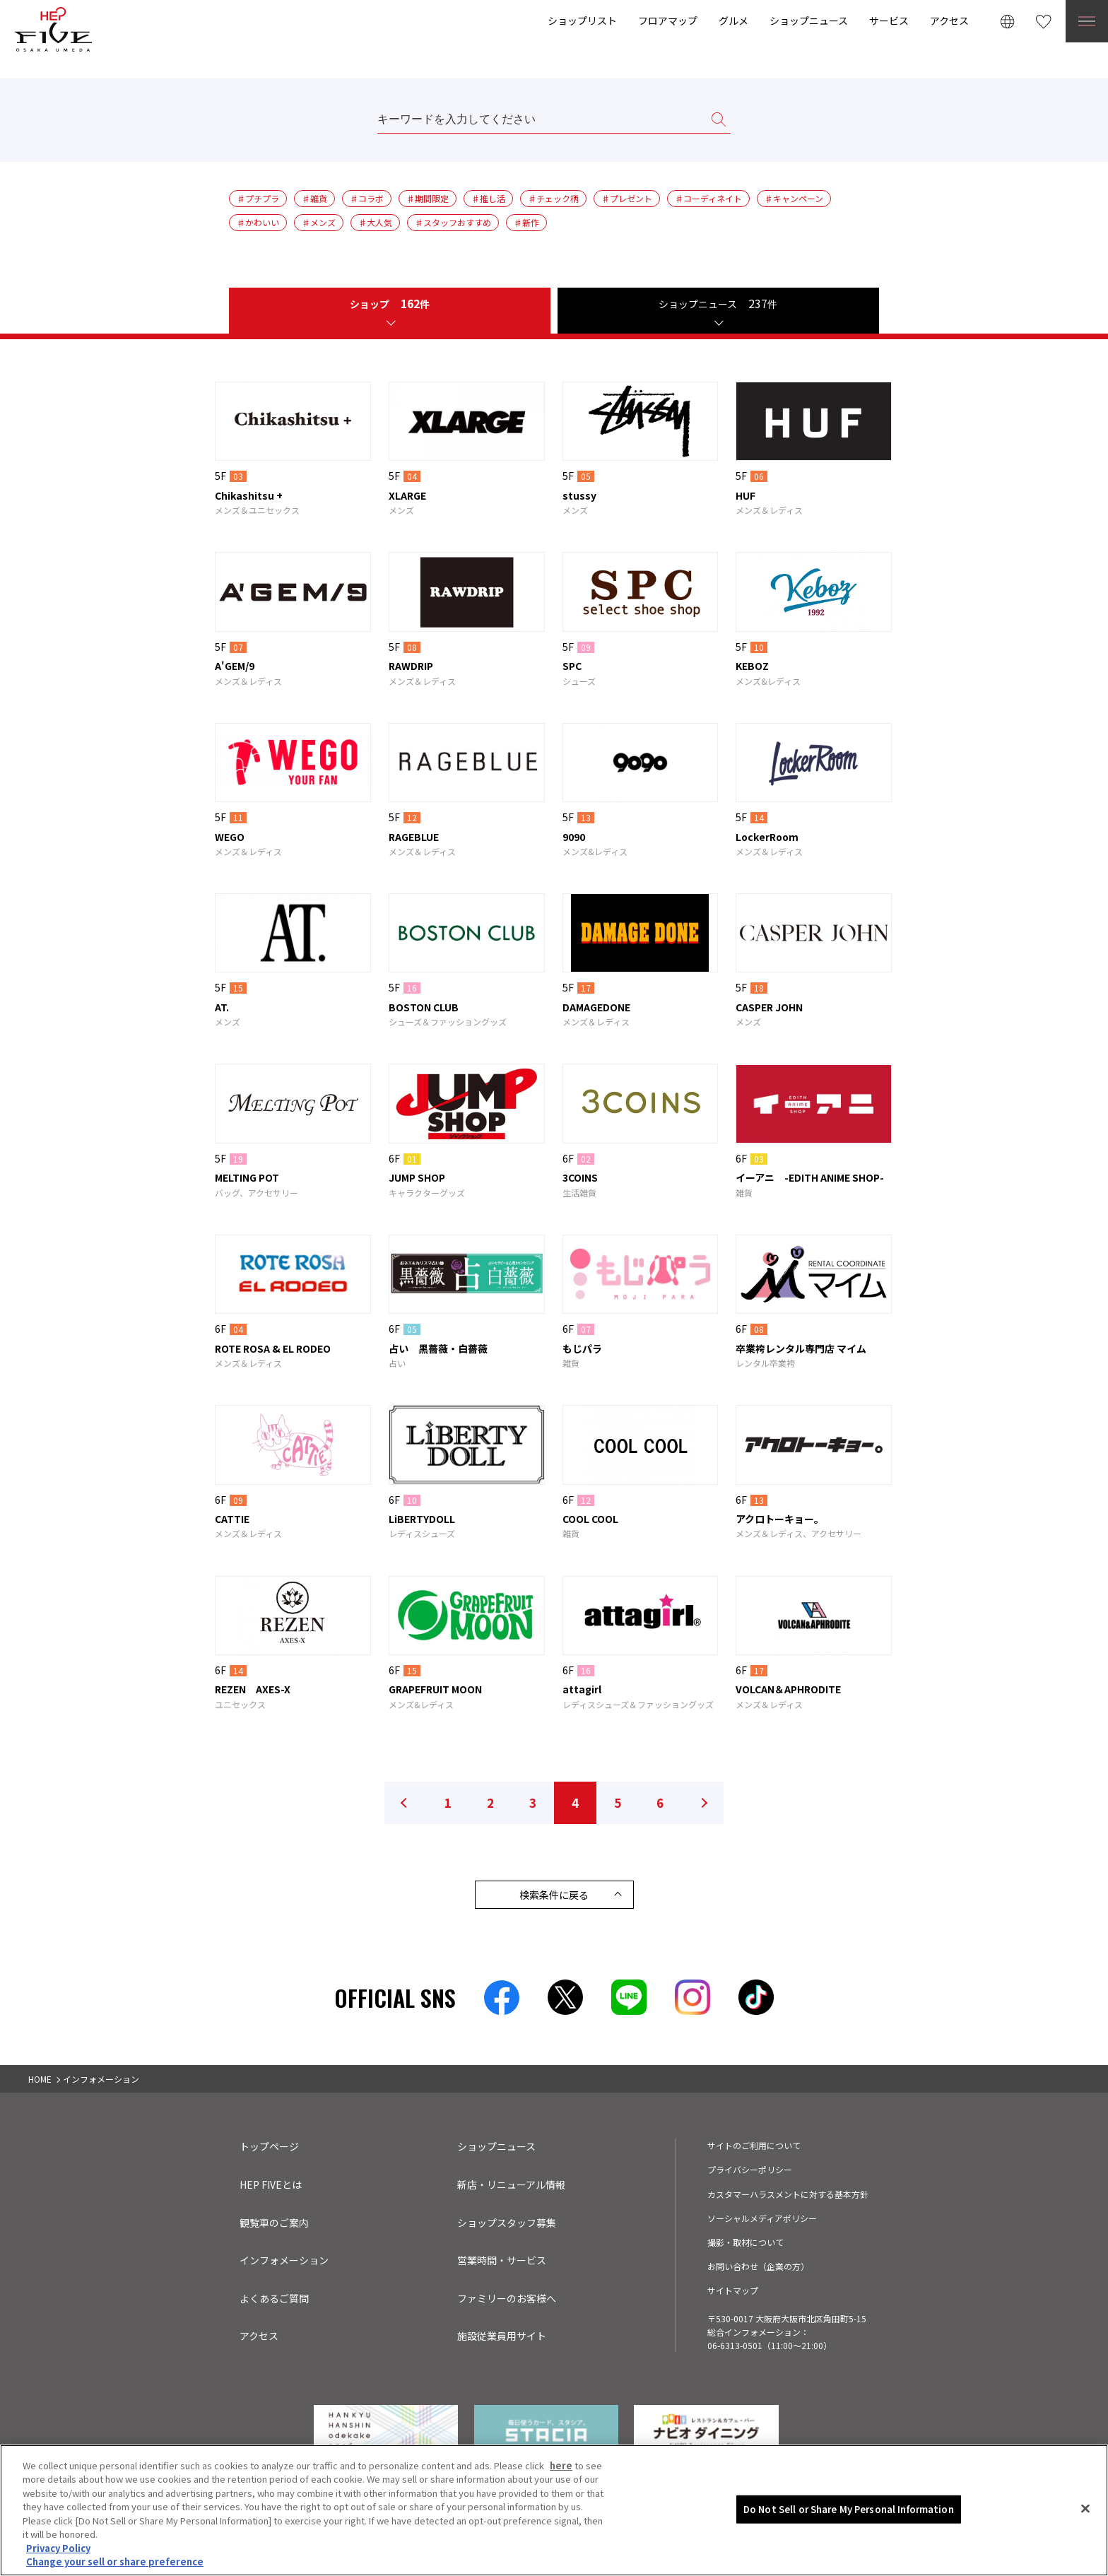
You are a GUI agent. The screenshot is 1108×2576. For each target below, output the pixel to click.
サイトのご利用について (754, 2145)
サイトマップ (732, 2290)
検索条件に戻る (554, 1895)
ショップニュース (809, 20)
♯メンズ (319, 222)
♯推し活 (488, 198)
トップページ (269, 2146)
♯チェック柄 (553, 198)
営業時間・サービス (501, 2260)
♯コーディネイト (708, 198)
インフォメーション (284, 2260)
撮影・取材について (745, 2242)
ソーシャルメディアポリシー (762, 2218)
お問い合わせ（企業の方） (758, 2266)
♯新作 (526, 222)
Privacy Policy (58, 2551)
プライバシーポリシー (749, 2169)
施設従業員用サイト (501, 2336)
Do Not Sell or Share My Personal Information (848, 2511)
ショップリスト (582, 20)
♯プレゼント (626, 198)
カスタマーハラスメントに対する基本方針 (787, 2194)
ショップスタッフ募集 (506, 2223)
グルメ (733, 20)
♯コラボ (367, 198)
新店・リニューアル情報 (511, 2184)
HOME (40, 2079)
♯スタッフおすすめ (453, 222)
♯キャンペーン (794, 198)
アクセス (949, 20)
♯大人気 (375, 222)
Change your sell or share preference (115, 2564)
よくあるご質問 (274, 2298)
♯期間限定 (427, 198)
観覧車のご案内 (274, 2223)
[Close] (1085, 2511)
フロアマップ (667, 20)
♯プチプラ (258, 198)
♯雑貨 (314, 198)
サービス (889, 20)
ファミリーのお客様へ (506, 2298)
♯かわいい (258, 222)
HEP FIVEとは (271, 2184)
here (561, 2467)
